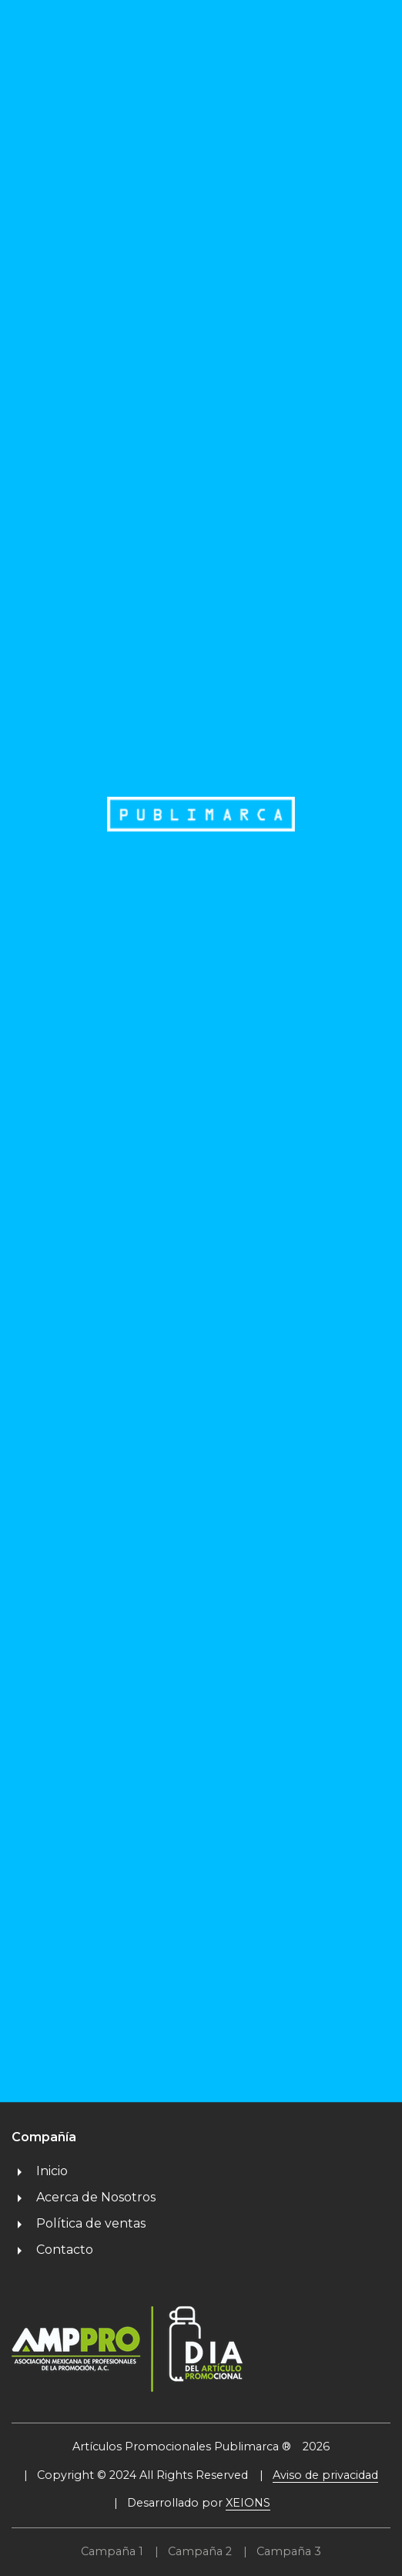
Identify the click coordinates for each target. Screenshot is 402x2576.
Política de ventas (79, 2223)
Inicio (40, 2171)
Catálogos (267, 1883)
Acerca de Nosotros (84, 2197)
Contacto (52, 2249)
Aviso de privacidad (325, 2475)
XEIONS (248, 2503)
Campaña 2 (200, 2551)
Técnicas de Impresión (305, 1962)
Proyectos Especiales (301, 1909)
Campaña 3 (288, 2551)
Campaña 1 (112, 2551)
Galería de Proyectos (302, 1936)
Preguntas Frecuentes (307, 1988)
